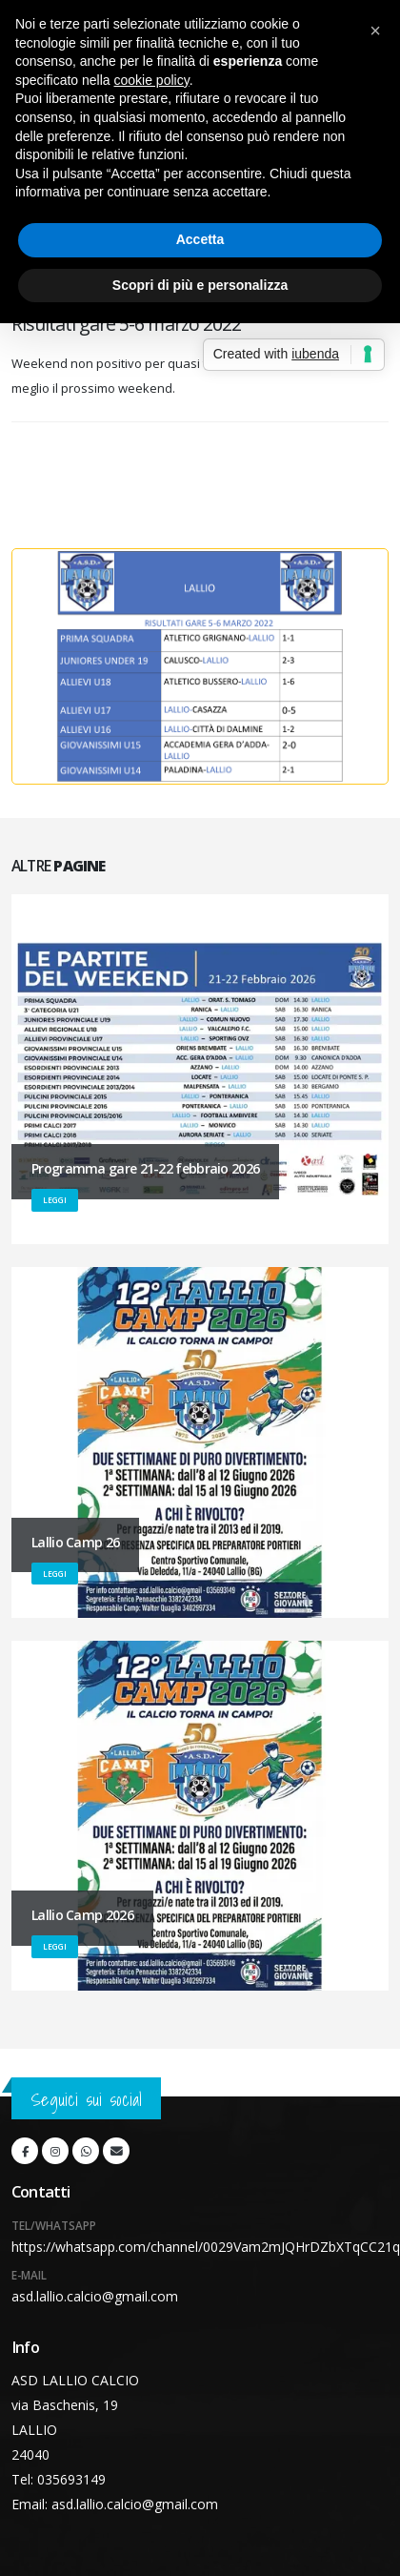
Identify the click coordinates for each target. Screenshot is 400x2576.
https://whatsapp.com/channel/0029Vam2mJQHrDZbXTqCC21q (205, 2247)
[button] (375, 30)
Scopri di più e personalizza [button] (200, 285)
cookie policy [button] (152, 80)
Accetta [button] (200, 239)
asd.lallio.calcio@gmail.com (94, 2296)
